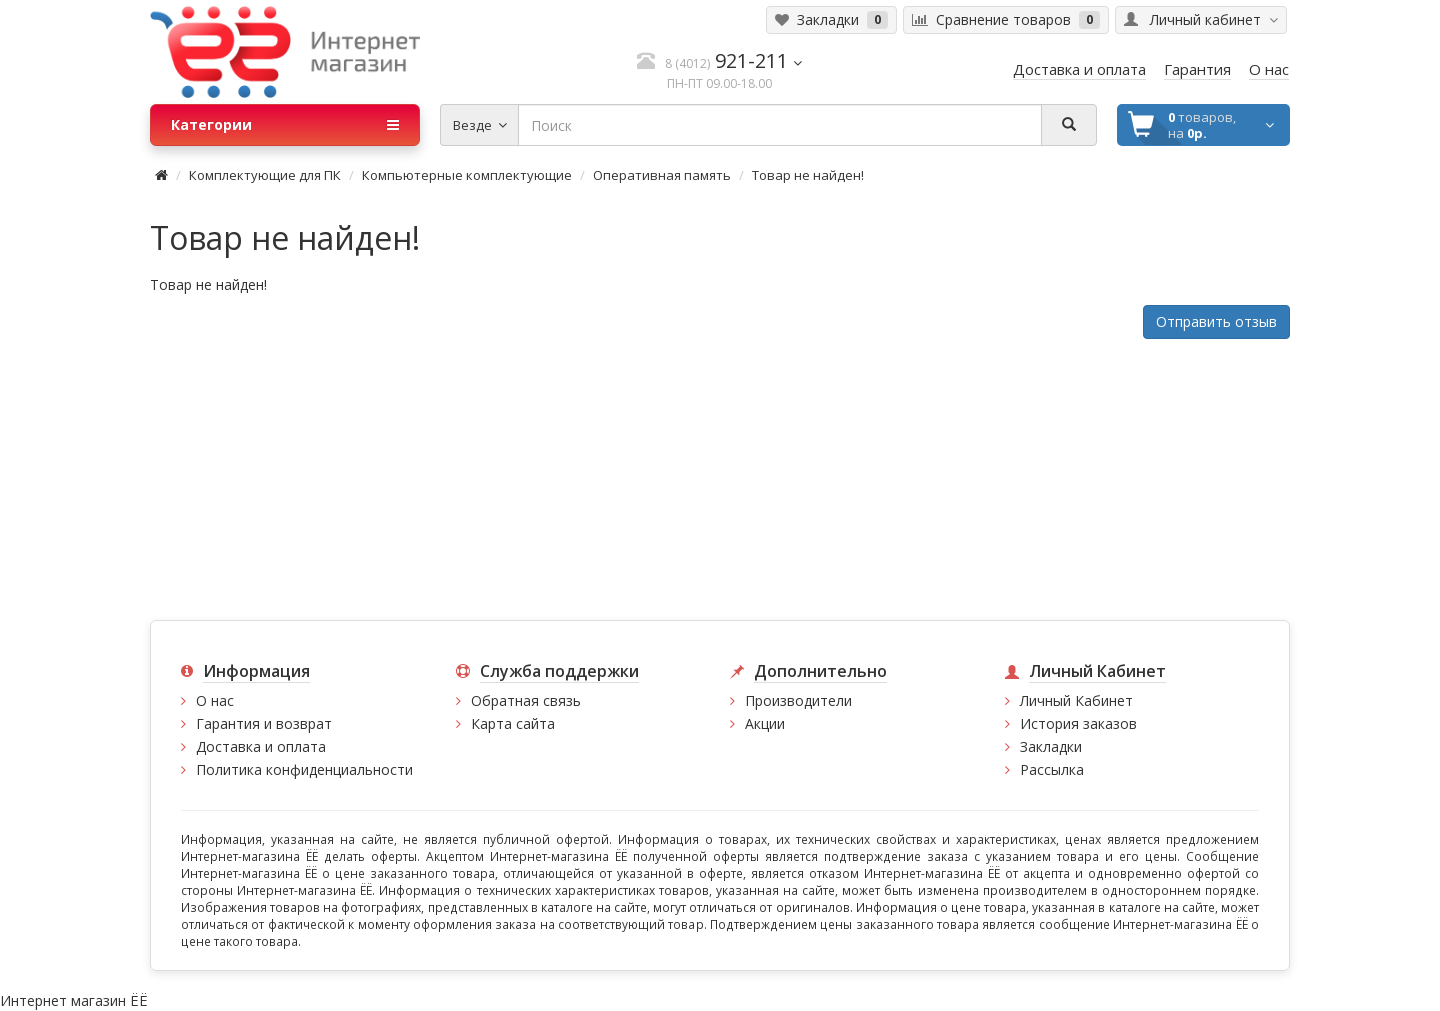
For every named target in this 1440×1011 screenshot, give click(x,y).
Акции (765, 723)
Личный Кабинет (1076, 700)
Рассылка (1052, 769)
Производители (798, 700)
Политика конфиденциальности (304, 769)
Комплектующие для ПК (265, 175)
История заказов (1078, 723)
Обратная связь (526, 700)
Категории (285, 125)
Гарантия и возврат (264, 723)
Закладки (1051, 746)
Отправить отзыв (1216, 321)
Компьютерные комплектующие (467, 175)
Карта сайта (513, 723)
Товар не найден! (808, 175)
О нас (215, 700)
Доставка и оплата (261, 746)
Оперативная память (662, 175)
